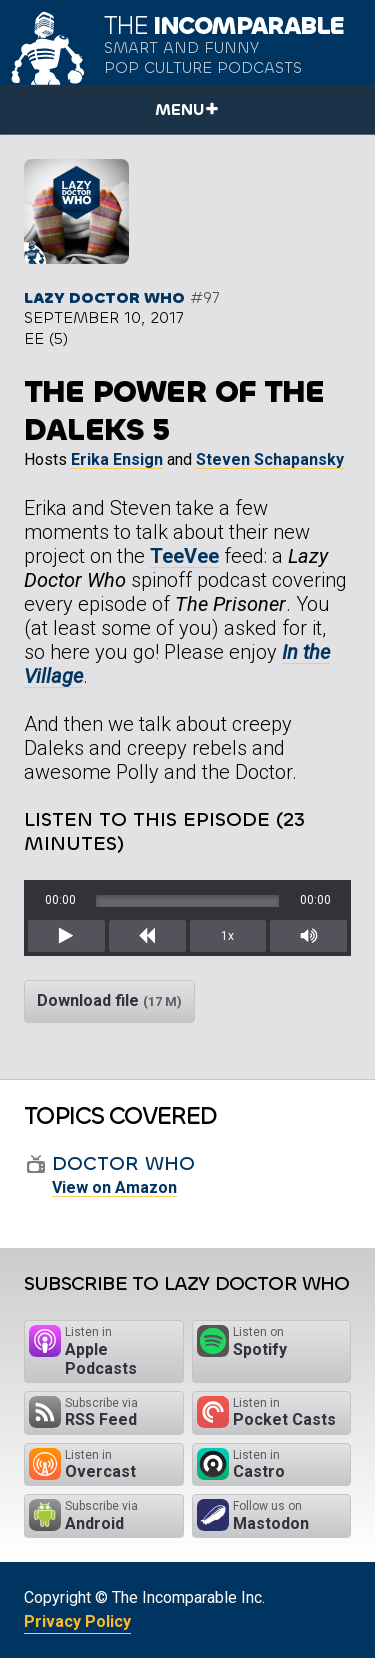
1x (227, 936)
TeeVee (184, 556)
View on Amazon (114, 1187)
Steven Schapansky (270, 459)
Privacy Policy (77, 1621)
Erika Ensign (117, 459)
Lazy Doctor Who (104, 297)
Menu (179, 109)
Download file (109, 1000)
